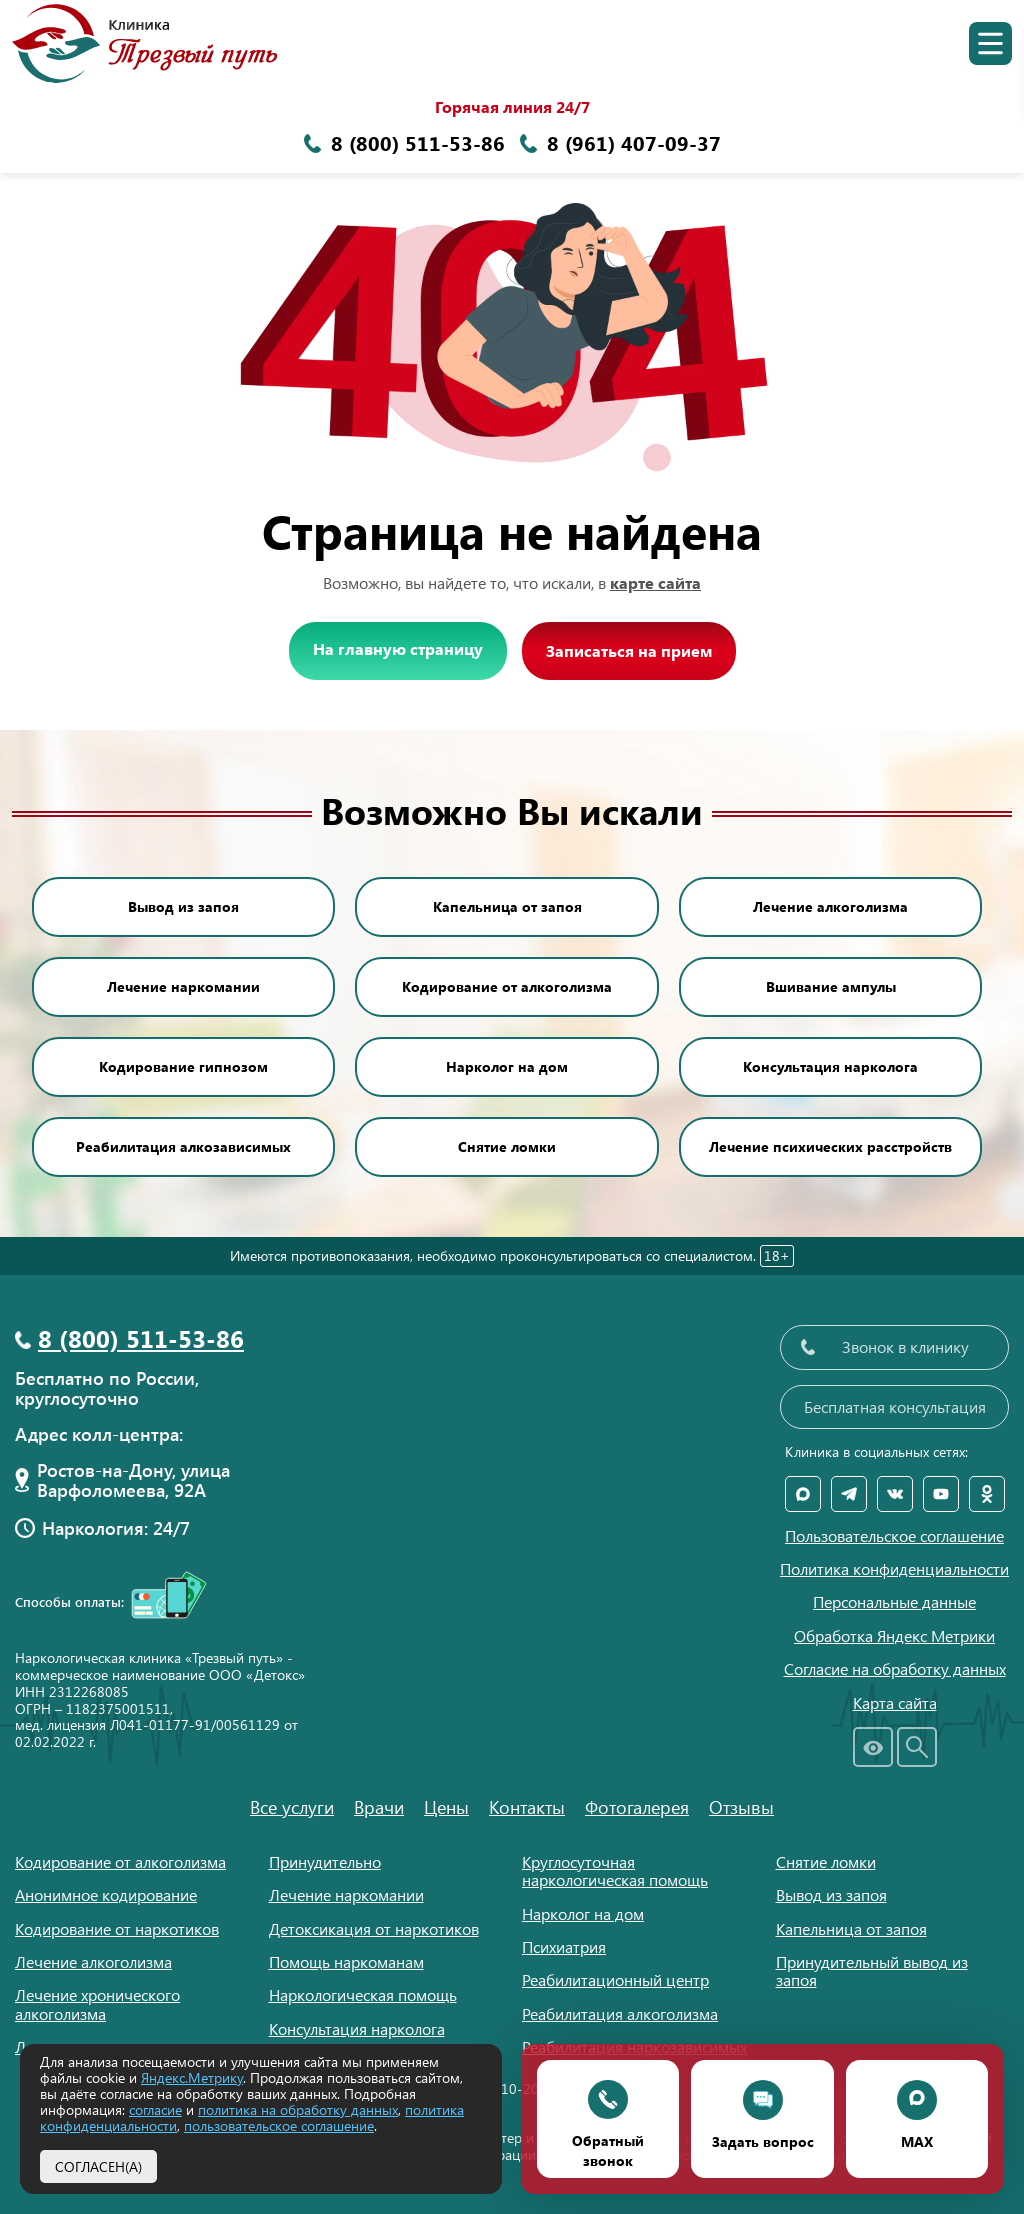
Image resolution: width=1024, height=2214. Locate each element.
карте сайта (655, 582)
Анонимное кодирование (106, 1894)
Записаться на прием (629, 650)
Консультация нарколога (830, 1066)
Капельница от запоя (507, 906)
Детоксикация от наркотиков (374, 1928)
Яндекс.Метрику (192, 2077)
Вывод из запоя (183, 906)
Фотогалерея (637, 1807)
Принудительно (325, 1861)
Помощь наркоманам (346, 1961)
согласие (155, 2109)
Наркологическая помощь (363, 1994)
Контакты (527, 1807)
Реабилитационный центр (615, 1979)
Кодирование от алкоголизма (507, 986)
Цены (446, 1807)
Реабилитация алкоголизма (620, 2013)
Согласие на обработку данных (895, 1669)
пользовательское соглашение (279, 2125)
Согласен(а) (98, 2166)
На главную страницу (398, 648)
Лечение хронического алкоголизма (97, 2003)
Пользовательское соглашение (894, 1536)
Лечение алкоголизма (830, 906)
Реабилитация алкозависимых (183, 1146)
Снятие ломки (507, 1146)
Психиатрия (564, 1946)
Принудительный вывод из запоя (872, 1970)
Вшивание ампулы (831, 986)
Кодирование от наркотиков (117, 1928)
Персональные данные (894, 1602)
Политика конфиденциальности (894, 1569)
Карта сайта (895, 1703)
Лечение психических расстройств (830, 1146)
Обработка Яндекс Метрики (894, 1636)
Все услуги (292, 1807)
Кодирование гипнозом (183, 1066)
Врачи (379, 1807)
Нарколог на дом (507, 1066)
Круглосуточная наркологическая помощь (615, 1870)
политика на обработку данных (298, 2109)
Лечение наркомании (183, 986)
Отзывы (741, 1807)
